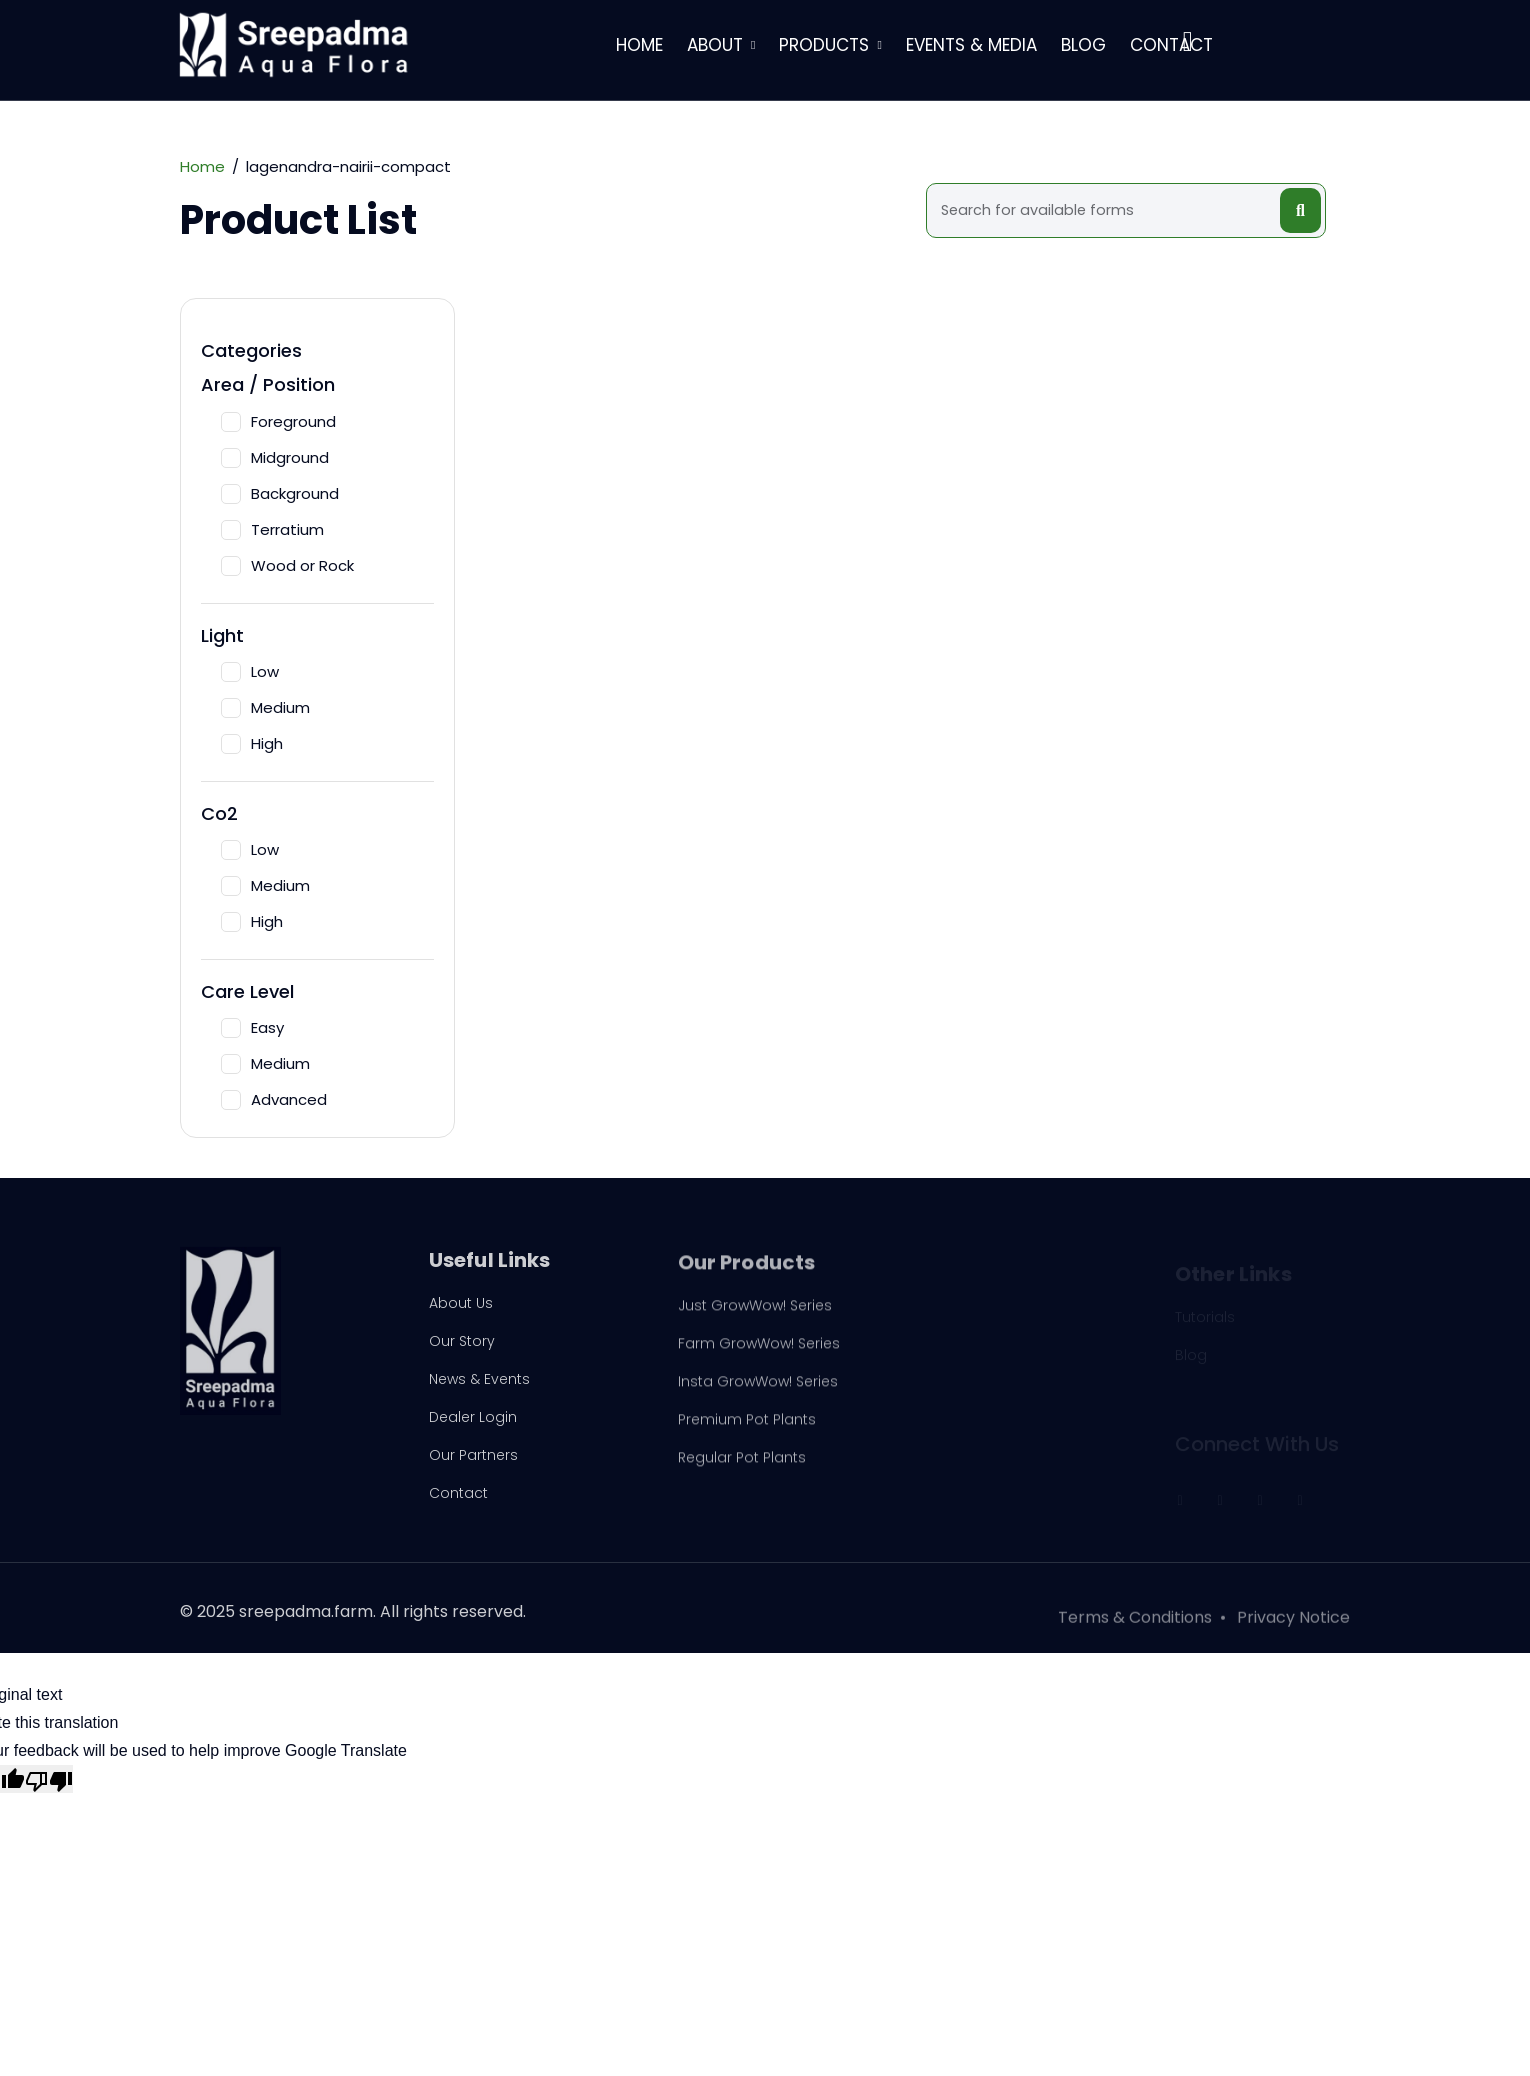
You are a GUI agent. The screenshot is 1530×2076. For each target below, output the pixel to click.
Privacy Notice (1293, 1626)
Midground (275, 457)
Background (280, 493)
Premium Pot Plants (747, 1428)
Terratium (272, 529)
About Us (461, 1309)
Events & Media (971, 45)
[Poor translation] (49, 1779)
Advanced (274, 1099)
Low (250, 671)
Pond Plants (968, 1394)
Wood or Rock (287, 565)
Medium (265, 707)
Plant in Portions (982, 1432)
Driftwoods (964, 1356)
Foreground (278, 421)
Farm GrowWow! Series (759, 1352)
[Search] (1106, 210)
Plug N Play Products (998, 1318)
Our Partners (473, 1461)
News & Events (479, 1385)
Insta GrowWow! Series (758, 1390)
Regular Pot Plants (742, 1466)
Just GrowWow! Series (755, 1314)
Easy (252, 1027)
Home (639, 45)
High (252, 743)
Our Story (462, 1347)
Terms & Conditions (1135, 1626)
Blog (1083, 45)
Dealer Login (473, 1423)
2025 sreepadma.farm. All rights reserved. (361, 1617)
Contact (1171, 45)
